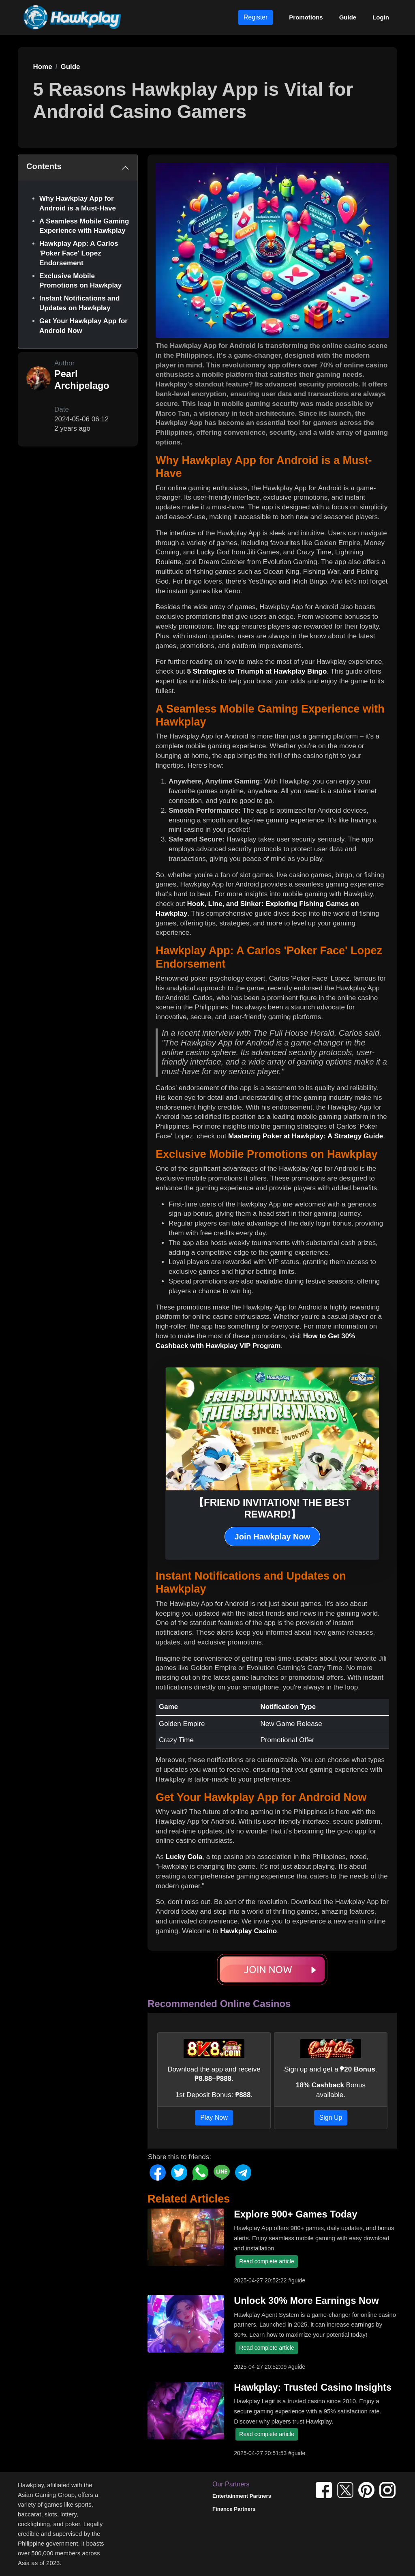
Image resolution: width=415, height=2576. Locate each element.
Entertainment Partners (241, 2496)
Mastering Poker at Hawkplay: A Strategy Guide (305, 1136)
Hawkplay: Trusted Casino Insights (312, 2387)
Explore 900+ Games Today (295, 2214)
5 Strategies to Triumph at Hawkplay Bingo (257, 671)
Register (256, 17)
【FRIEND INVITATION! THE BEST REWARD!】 (272, 1508)
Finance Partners (233, 2509)
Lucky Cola (184, 1857)
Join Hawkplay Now (272, 1536)
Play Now (214, 2117)
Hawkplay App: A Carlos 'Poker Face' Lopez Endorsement (78, 253)
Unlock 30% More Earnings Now (306, 2300)
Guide (348, 17)
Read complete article (266, 2261)
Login (380, 17)
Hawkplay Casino (248, 1931)
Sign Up (330, 2117)
